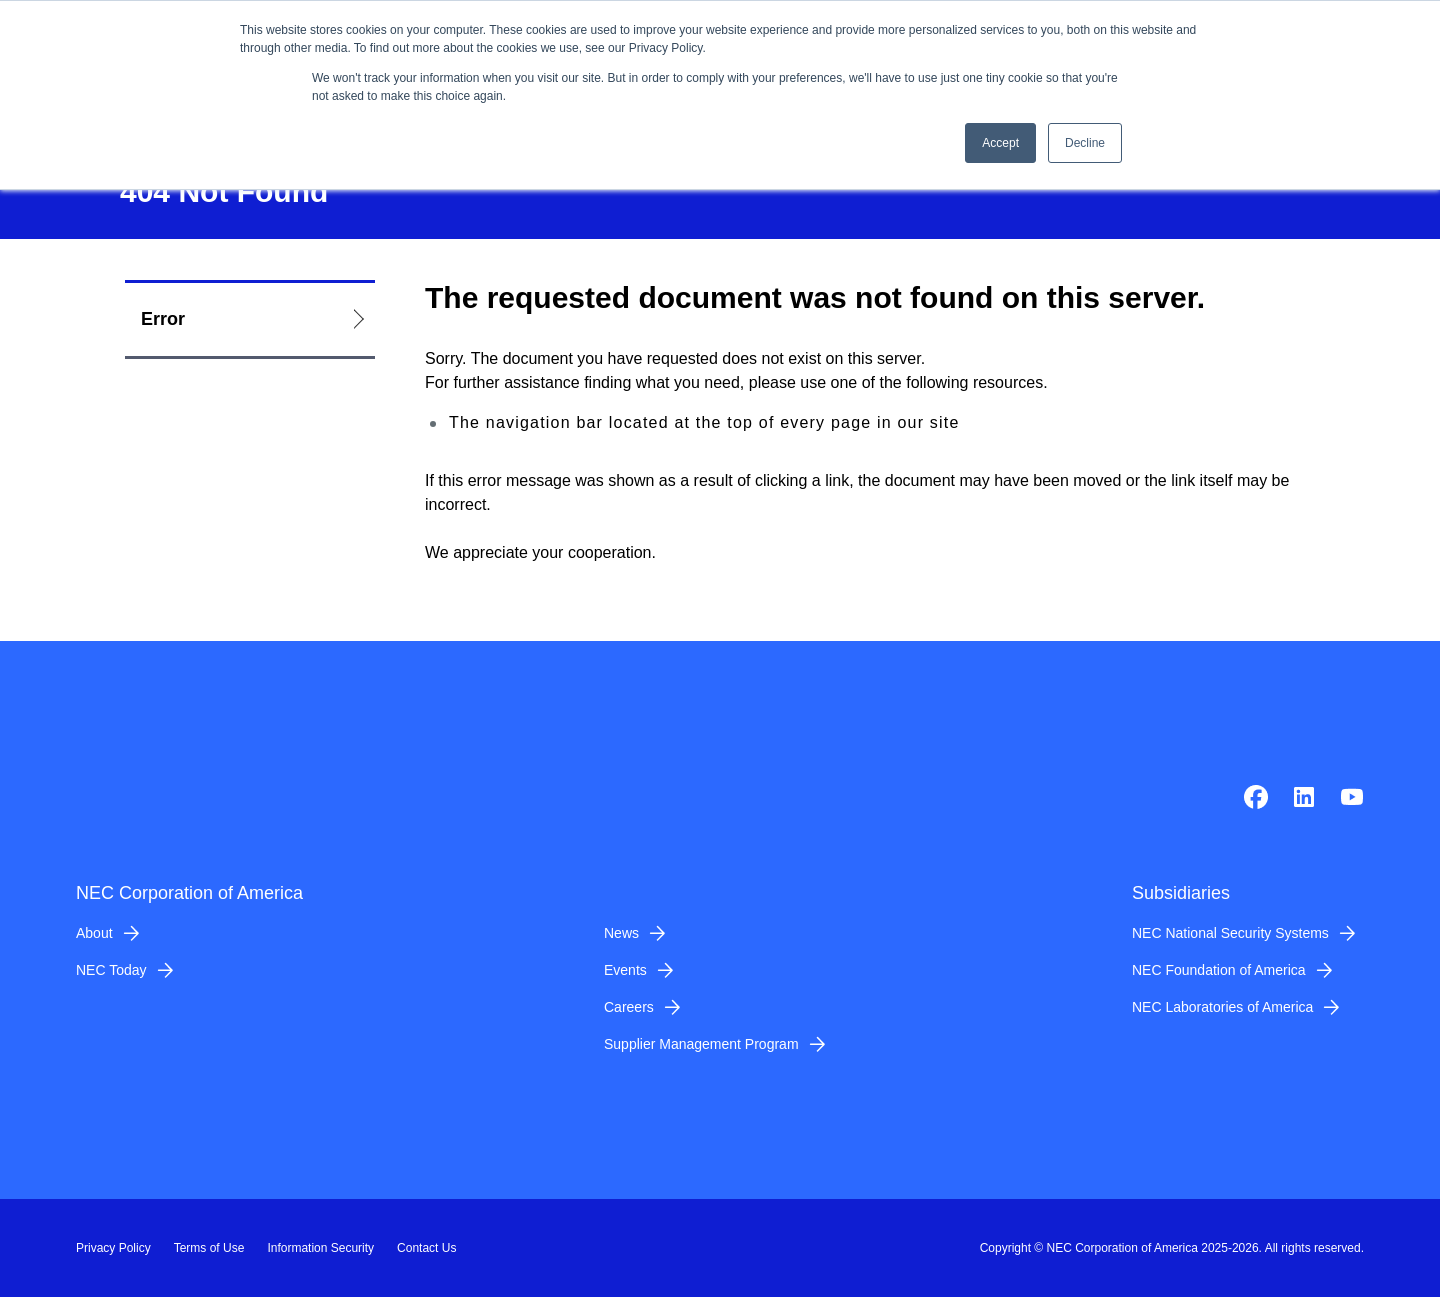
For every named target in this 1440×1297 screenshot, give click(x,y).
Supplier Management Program (701, 1044)
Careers (629, 1007)
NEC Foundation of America (1219, 970)
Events (625, 970)
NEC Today (111, 970)
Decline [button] (1085, 143)
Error (163, 319)
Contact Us (426, 1248)
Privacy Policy (113, 1248)
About (94, 933)
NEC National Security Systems (1230, 933)
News (621, 933)
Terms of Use (209, 1248)
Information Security (320, 1248)
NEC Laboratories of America (1222, 1007)
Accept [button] (1000, 143)
